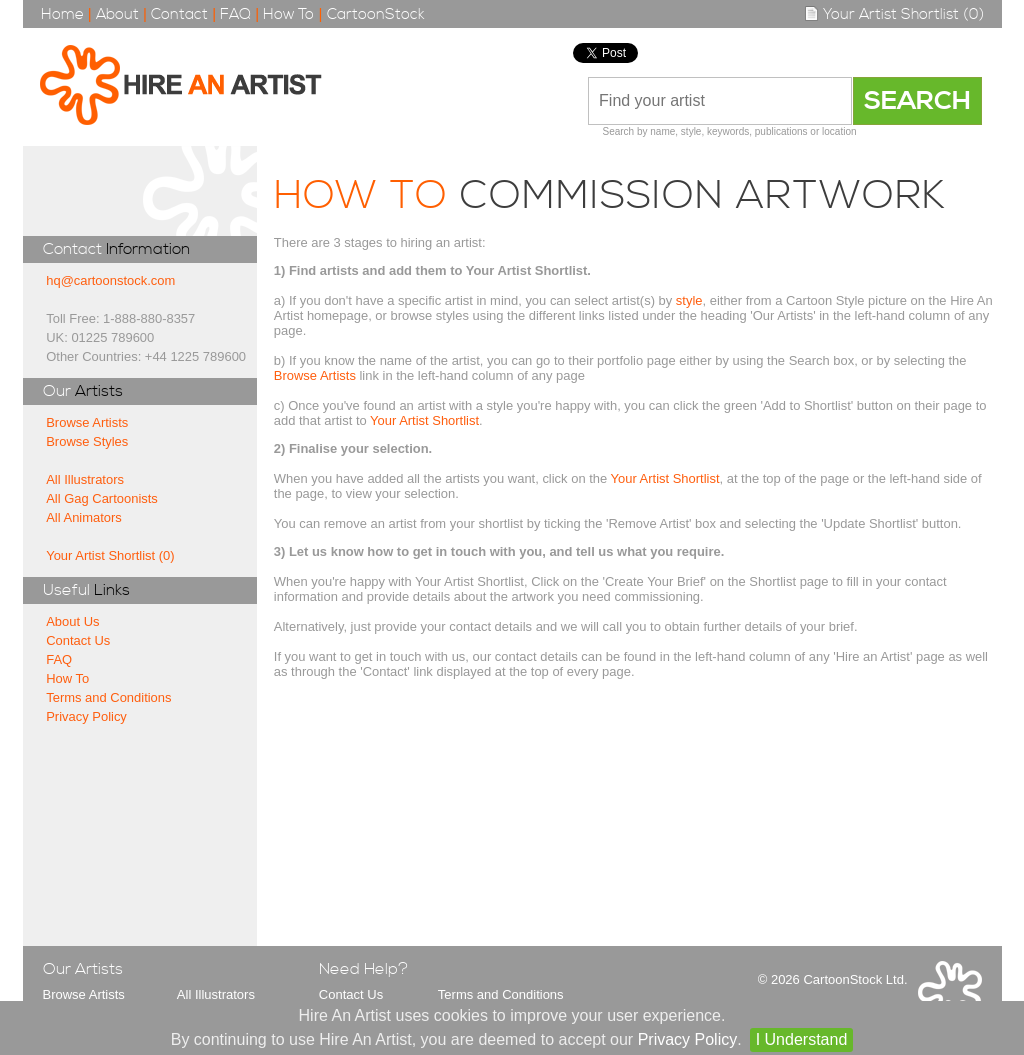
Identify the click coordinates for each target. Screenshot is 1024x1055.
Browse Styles (87, 441)
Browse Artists (87, 422)
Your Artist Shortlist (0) (894, 14)
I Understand (802, 1039)
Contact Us (78, 640)
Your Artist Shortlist (424, 420)
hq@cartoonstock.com (110, 280)
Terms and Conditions (108, 697)
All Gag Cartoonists (102, 498)
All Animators (84, 517)
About (117, 14)
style (689, 300)
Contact (179, 14)
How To (288, 14)
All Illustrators (85, 479)
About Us (72, 621)
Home (62, 14)
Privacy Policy (86, 716)
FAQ (235, 14)
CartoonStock (376, 14)
